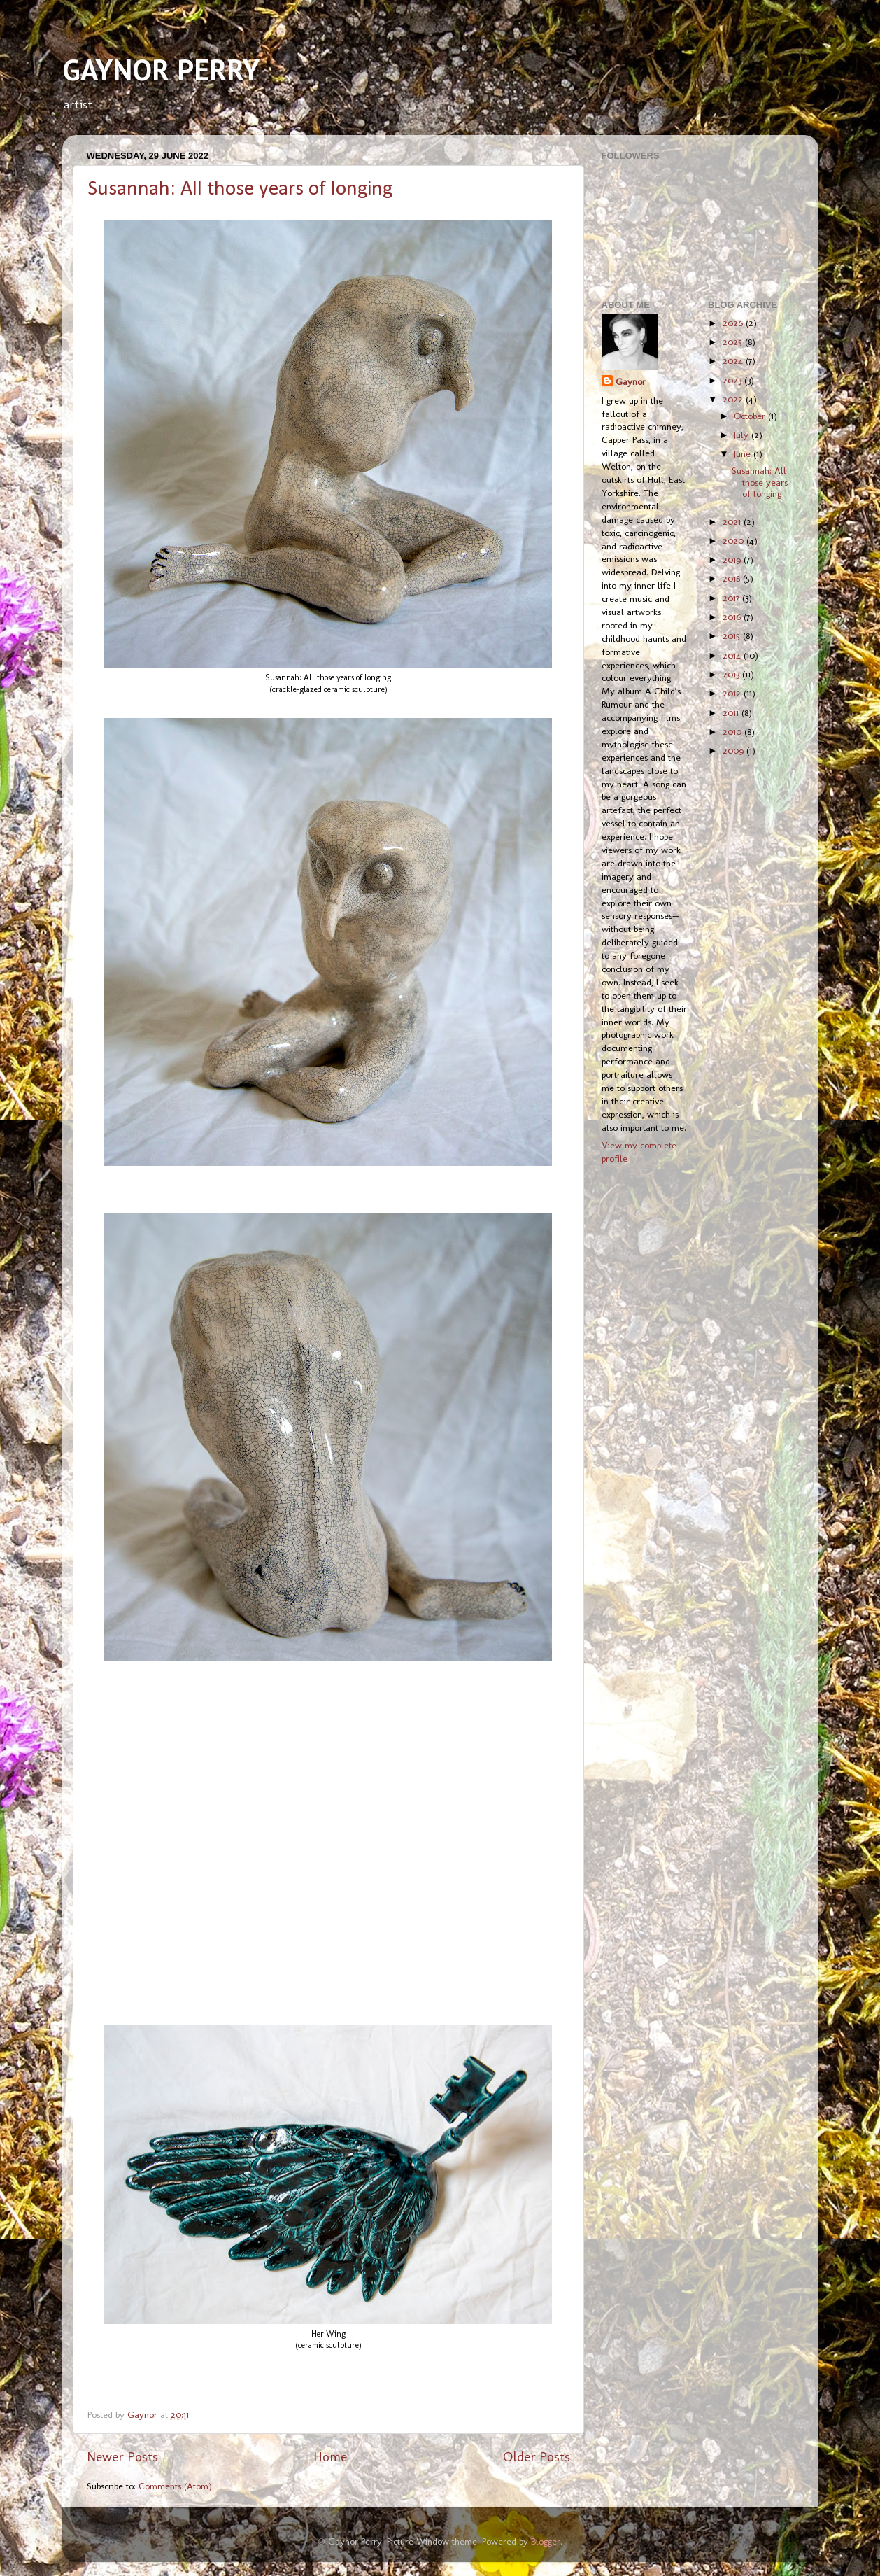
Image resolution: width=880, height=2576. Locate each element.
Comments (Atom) (175, 2485)
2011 (732, 712)
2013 (732, 674)
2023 (733, 380)
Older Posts (536, 2457)
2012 (733, 692)
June (743, 453)
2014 (733, 655)
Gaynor (631, 381)
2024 (734, 360)
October (751, 415)
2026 (734, 322)
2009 (734, 750)
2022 (734, 398)
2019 (733, 559)
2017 (732, 597)
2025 (734, 341)
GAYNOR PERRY (161, 69)
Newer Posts (122, 2457)
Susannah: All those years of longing (239, 189)
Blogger (545, 2541)
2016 (733, 616)
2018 (733, 578)
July (742, 434)
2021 (733, 521)
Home (330, 2457)
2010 (733, 731)
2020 (734, 540)
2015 (733, 635)
